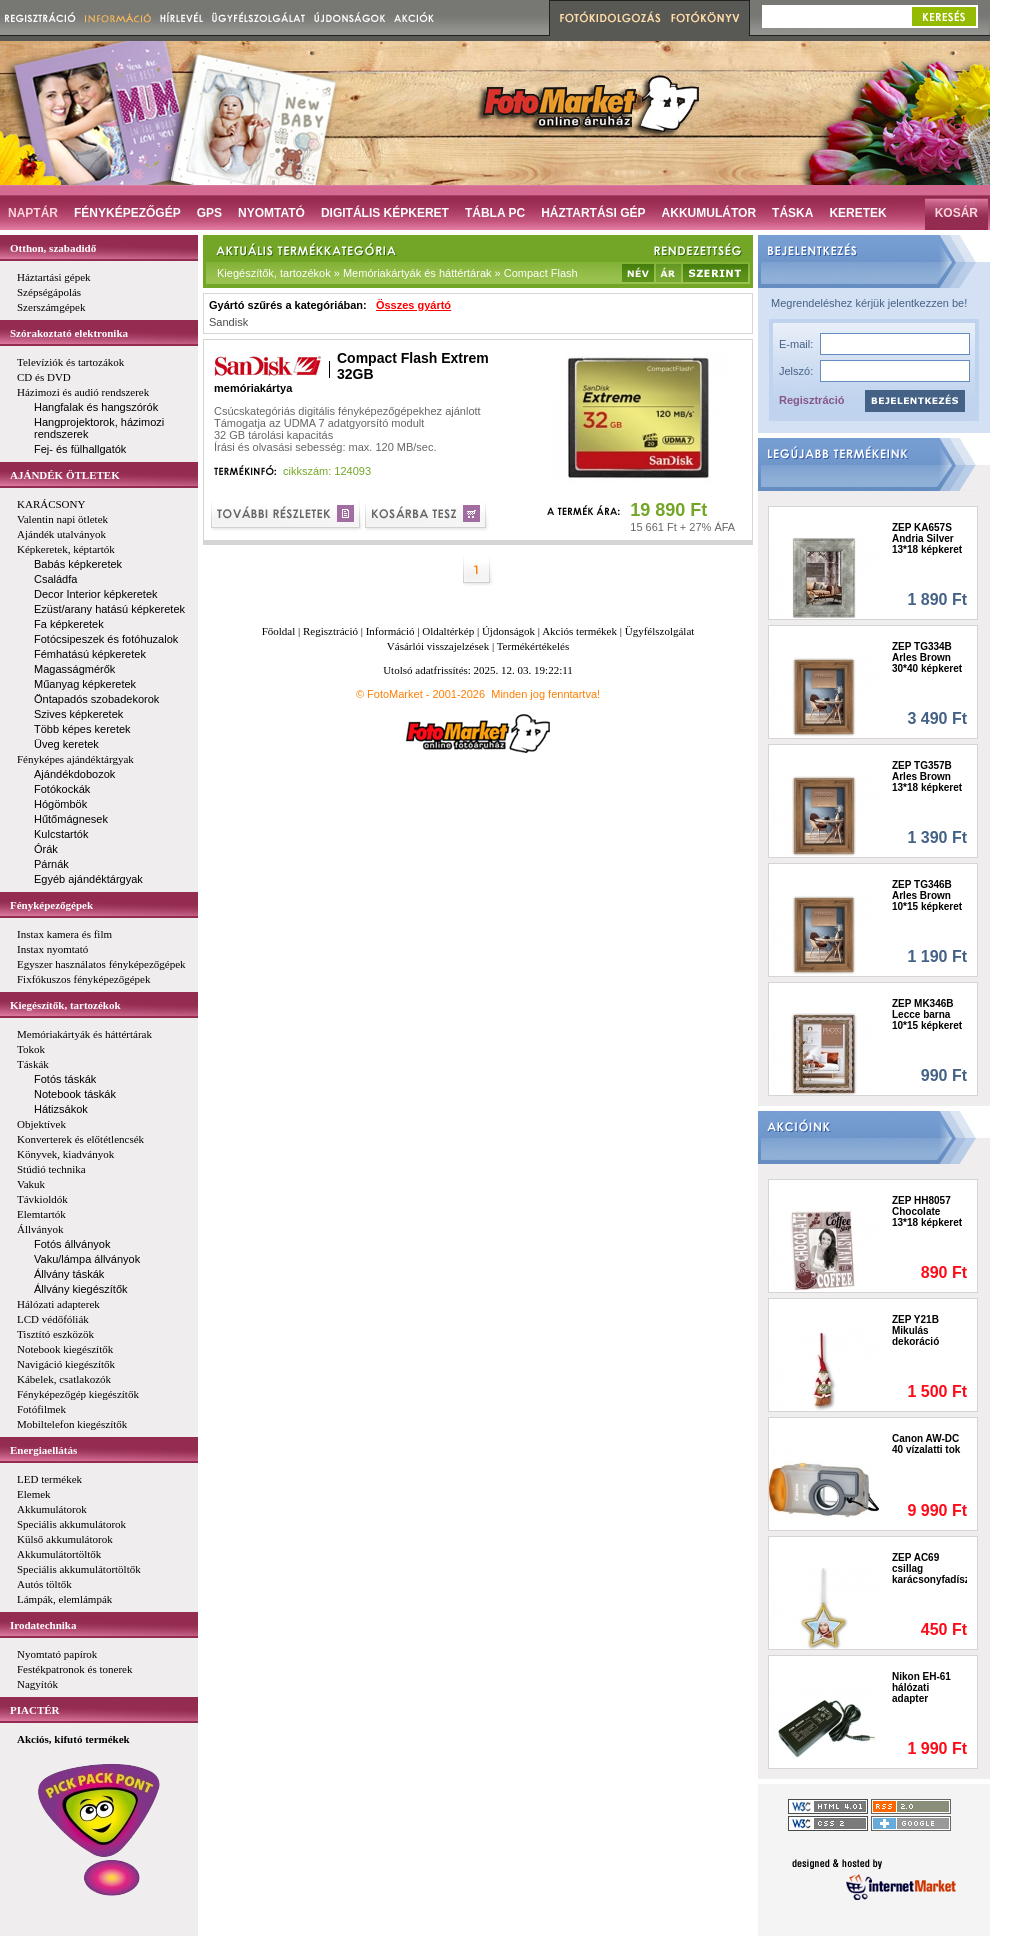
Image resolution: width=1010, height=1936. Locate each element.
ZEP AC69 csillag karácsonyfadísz (929, 1568)
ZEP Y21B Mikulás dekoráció (915, 1330)
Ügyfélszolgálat (660, 631)
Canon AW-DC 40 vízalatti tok (926, 1444)
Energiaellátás (43, 1450)
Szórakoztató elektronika (69, 333)
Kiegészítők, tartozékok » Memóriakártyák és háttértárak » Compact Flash (397, 273)
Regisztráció (811, 400)
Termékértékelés (533, 646)
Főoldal (279, 631)
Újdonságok (508, 631)
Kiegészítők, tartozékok (65, 1005)
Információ (390, 631)
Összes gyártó (413, 305)
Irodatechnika (43, 1625)
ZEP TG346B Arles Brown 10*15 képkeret (927, 895)
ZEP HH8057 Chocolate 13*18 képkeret (927, 1211)
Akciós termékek (579, 631)
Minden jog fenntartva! (545, 694)
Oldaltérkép (448, 631)
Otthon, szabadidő (53, 248)
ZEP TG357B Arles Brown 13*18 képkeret (927, 776)
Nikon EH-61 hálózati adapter (921, 1687)
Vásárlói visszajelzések (438, 646)
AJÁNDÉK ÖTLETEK (65, 475)
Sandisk (228, 322)
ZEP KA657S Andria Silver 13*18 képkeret (927, 538)
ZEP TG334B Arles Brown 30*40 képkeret (927, 657)
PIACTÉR (35, 1710)
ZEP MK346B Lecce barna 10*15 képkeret (927, 1014)
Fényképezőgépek (51, 905)
